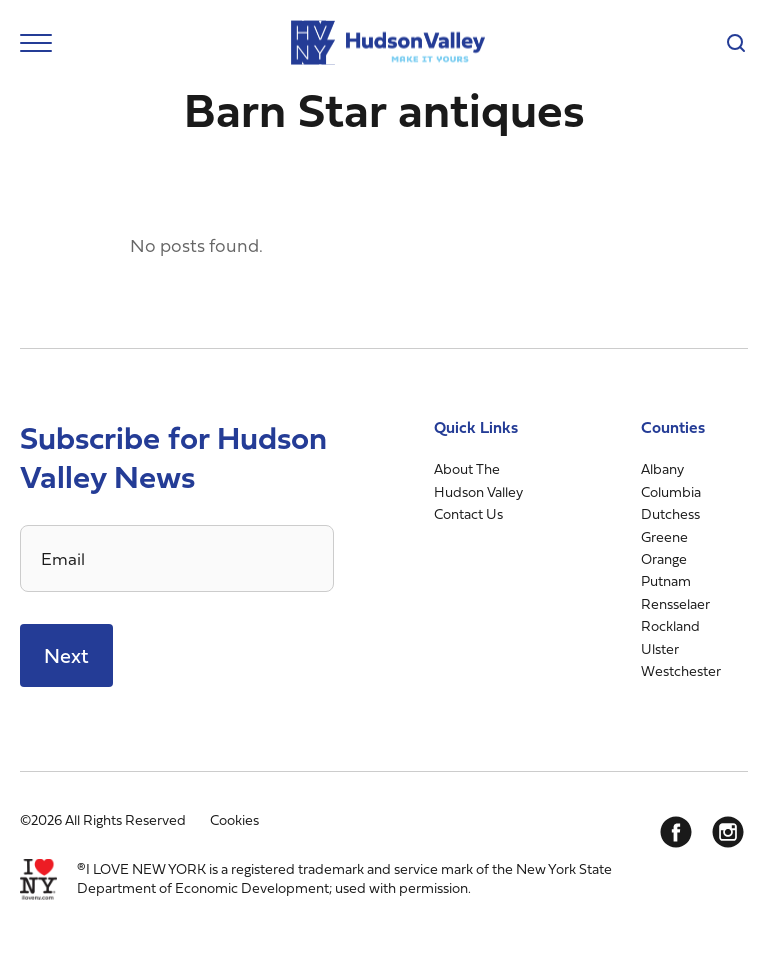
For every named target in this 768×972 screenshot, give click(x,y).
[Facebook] (676, 832)
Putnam (666, 580)
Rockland (670, 625)
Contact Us (468, 513)
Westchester (681, 670)
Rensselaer (675, 603)
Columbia (671, 491)
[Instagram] (728, 832)
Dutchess (670, 513)
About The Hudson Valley (478, 479)
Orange (664, 558)
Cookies (234, 819)
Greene (664, 536)
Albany (662, 468)
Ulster (660, 648)
